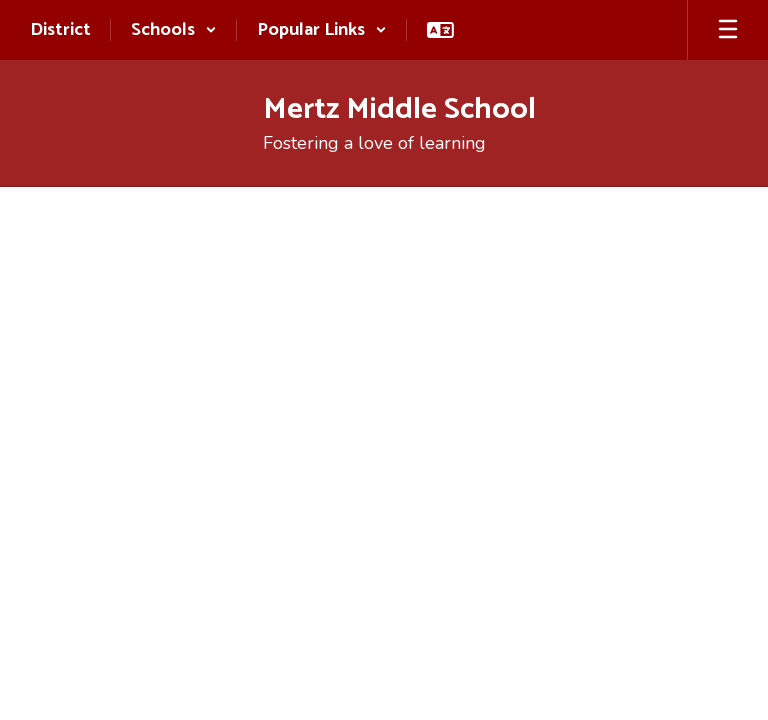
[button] (174, 30)
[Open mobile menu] (728, 30)
